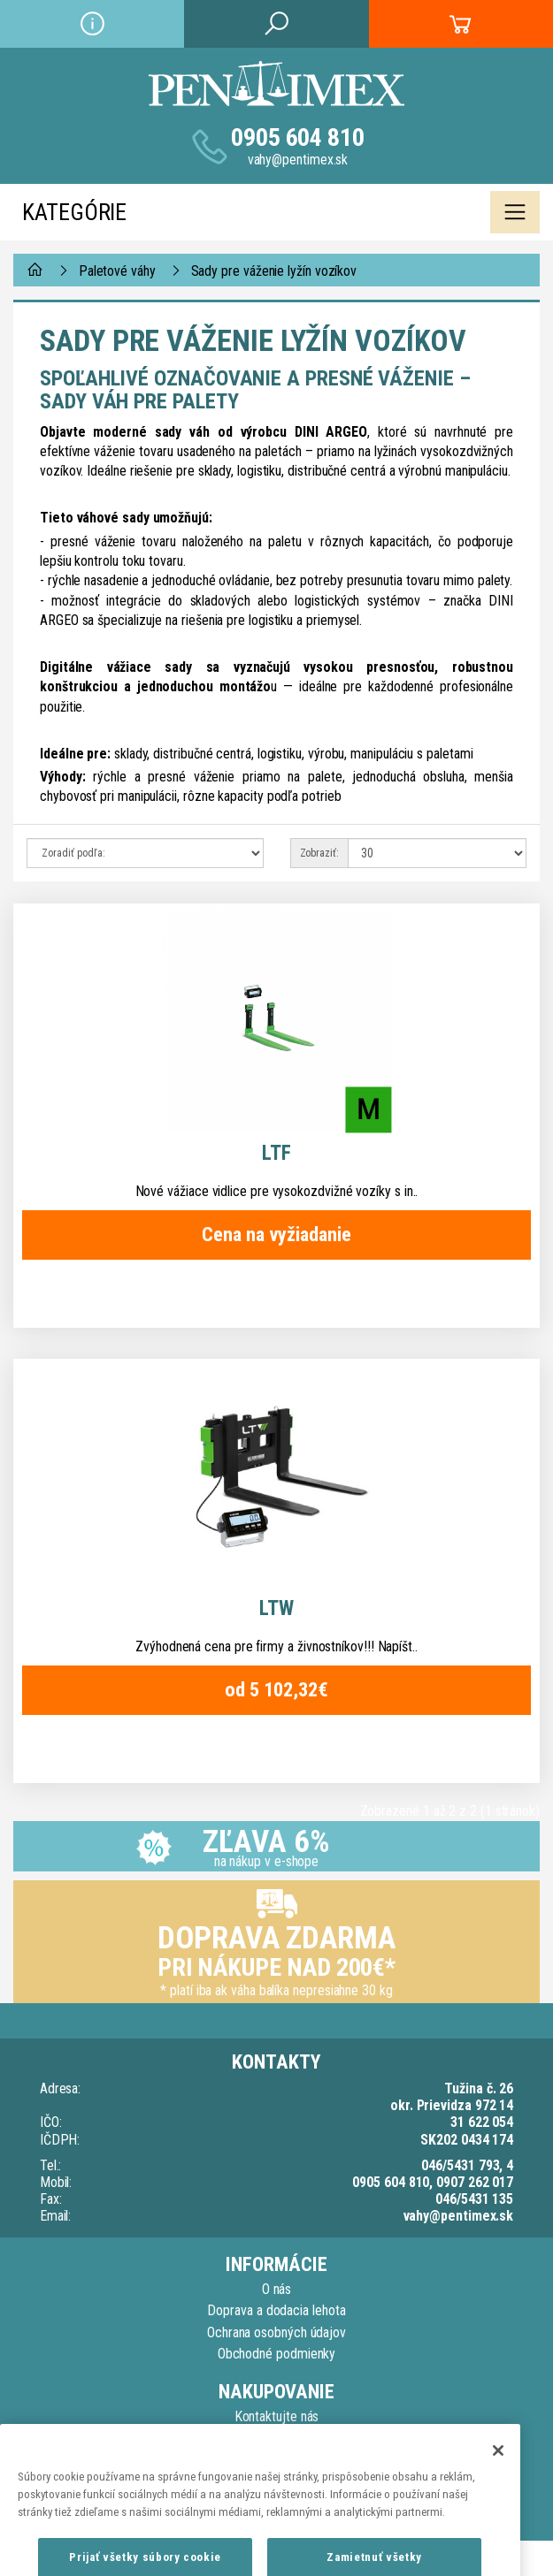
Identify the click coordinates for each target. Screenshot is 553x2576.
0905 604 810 (298, 137)
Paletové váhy (117, 271)
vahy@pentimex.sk (298, 159)
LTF (276, 1153)
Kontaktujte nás (276, 2416)
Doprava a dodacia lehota (276, 2310)
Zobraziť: (319, 853)
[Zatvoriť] (498, 2475)
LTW (276, 1608)
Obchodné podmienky (277, 2353)
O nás (277, 2289)
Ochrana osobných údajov (276, 2332)
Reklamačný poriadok (276, 2437)
